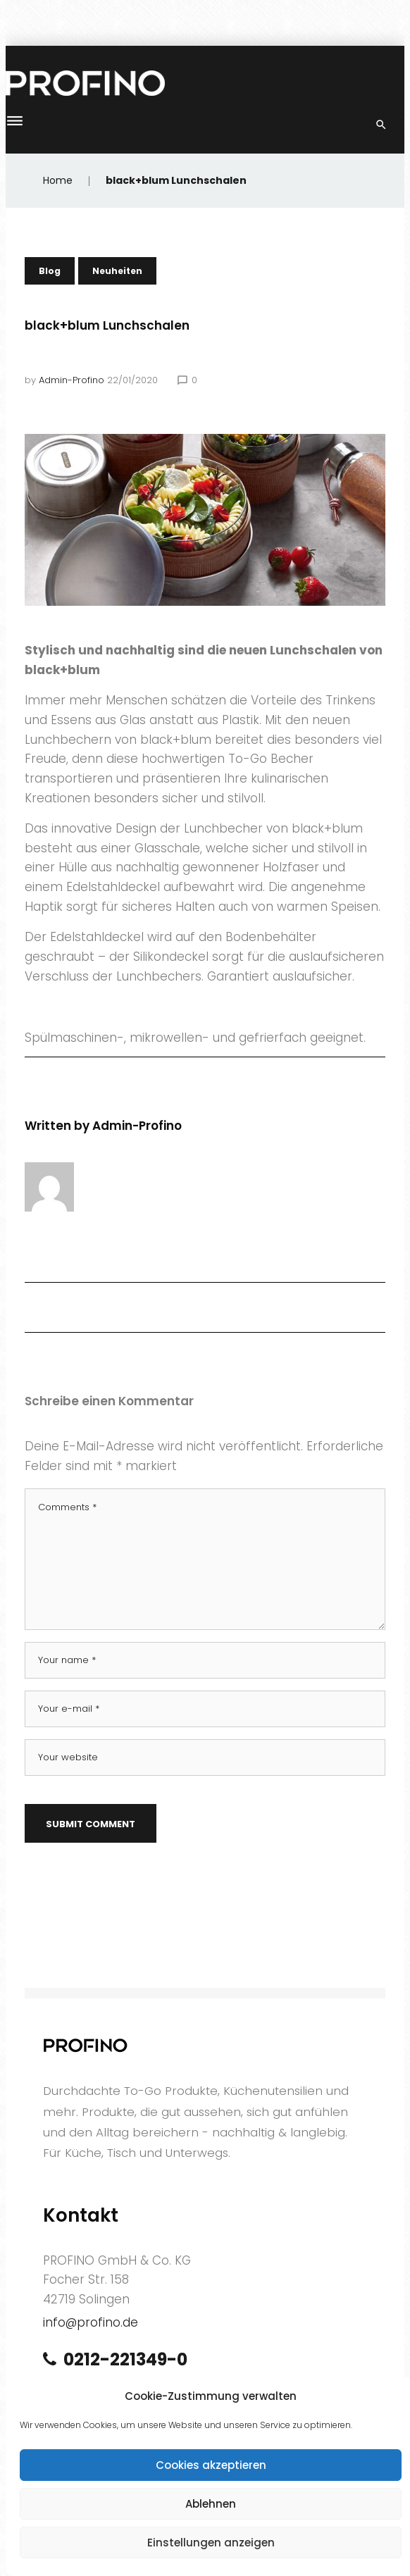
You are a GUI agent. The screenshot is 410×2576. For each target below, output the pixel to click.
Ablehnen (210, 2503)
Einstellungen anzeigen (211, 2542)
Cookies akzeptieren (211, 2465)
